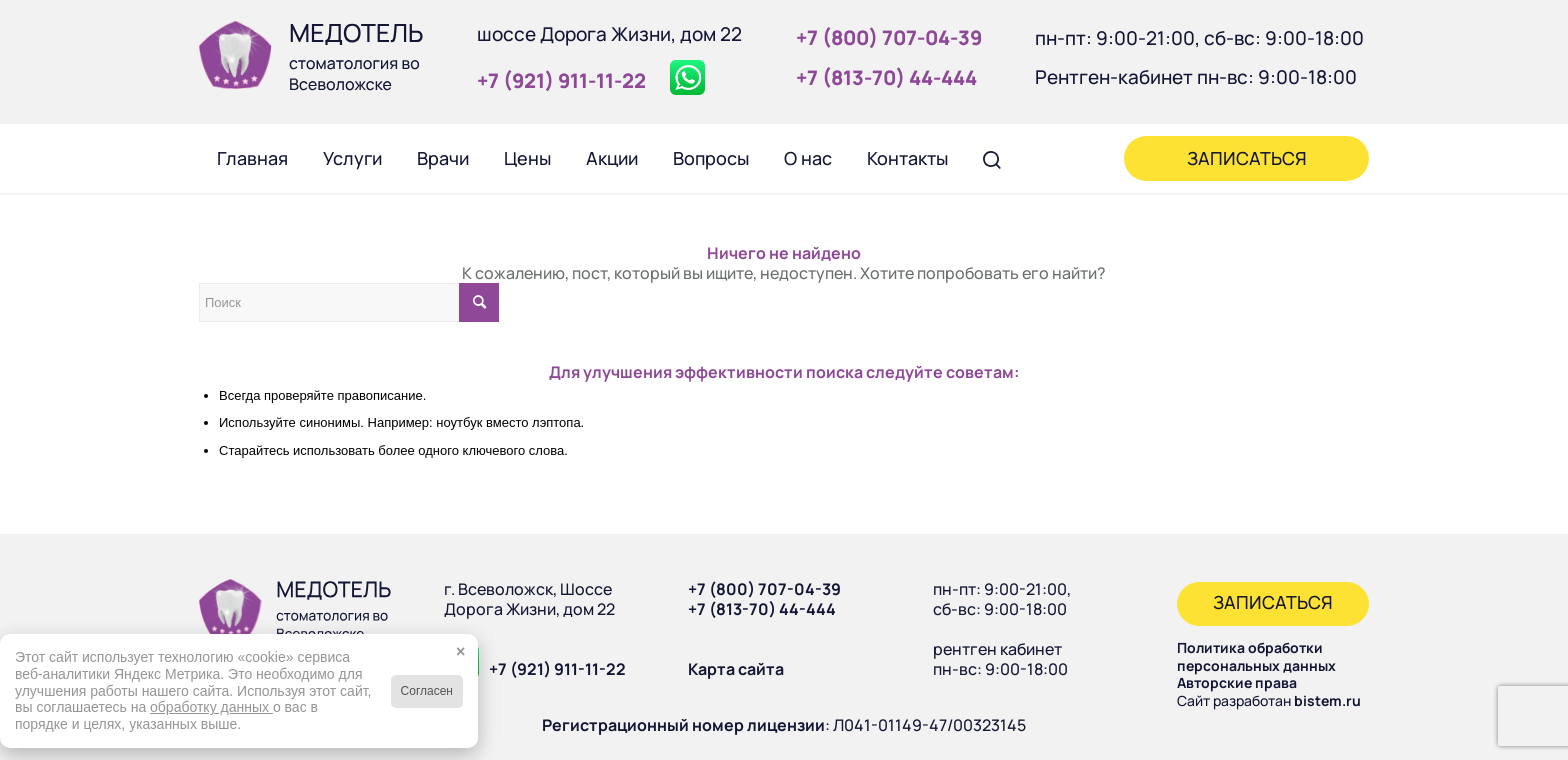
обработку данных (211, 707)
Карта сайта (736, 669)
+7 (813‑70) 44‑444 (886, 77)
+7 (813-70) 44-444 (762, 609)
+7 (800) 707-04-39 (764, 589)
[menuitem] (252, 158)
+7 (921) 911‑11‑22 (561, 80)
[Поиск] (992, 158)
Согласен (427, 691)
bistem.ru (1327, 700)
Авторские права (1237, 682)
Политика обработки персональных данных (1256, 656)
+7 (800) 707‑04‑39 (889, 37)
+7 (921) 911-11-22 (557, 669)
